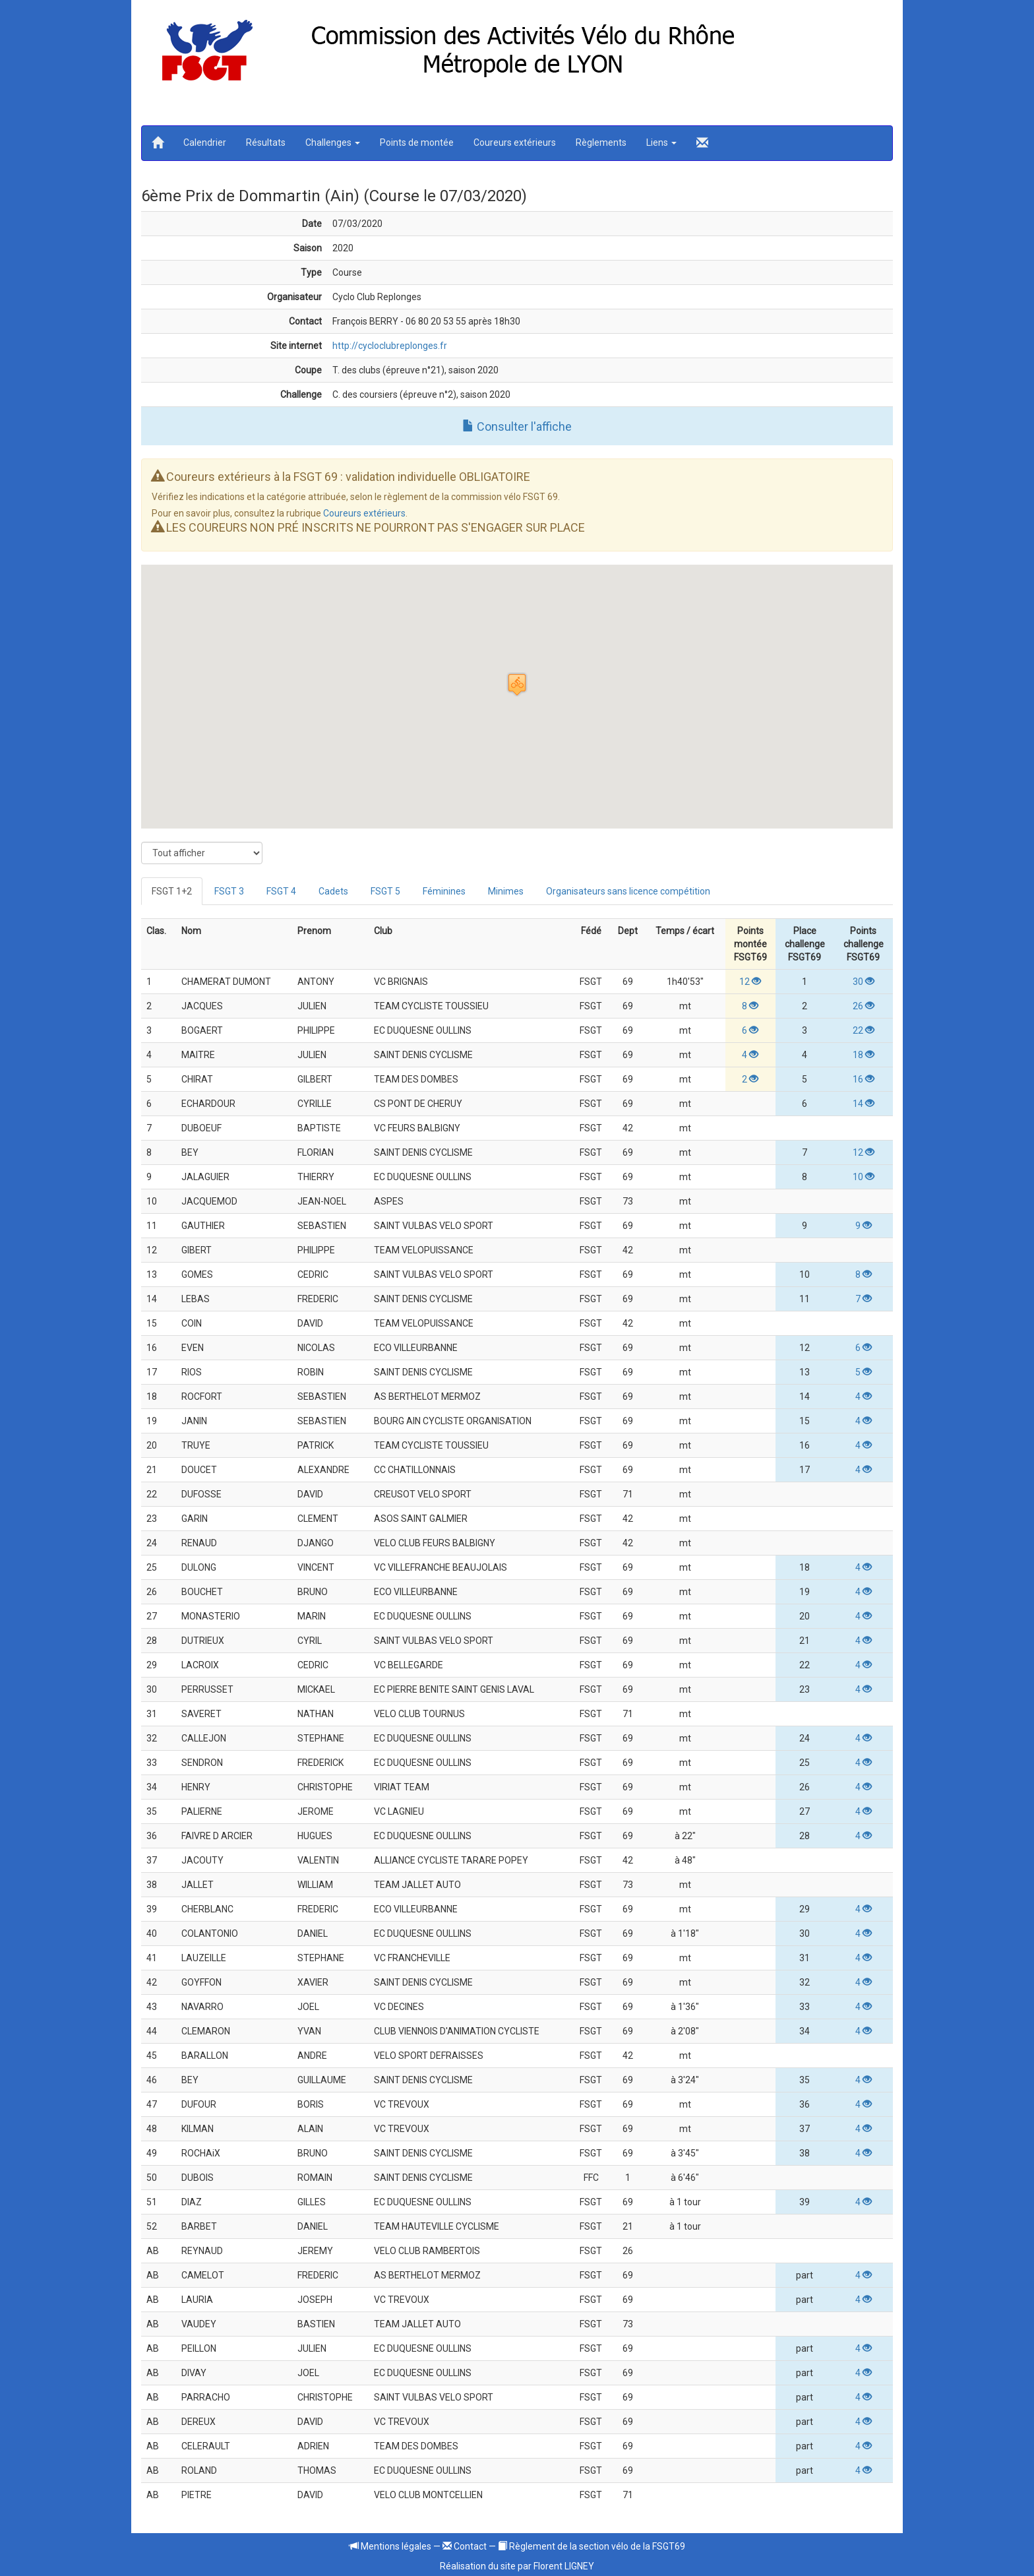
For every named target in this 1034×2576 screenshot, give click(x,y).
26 (863, 1006)
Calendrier (204, 142)
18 (863, 1055)
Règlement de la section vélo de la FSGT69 (591, 2546)
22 (863, 1030)
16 (863, 1079)
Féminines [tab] (444, 891)
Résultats (266, 142)
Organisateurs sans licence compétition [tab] (628, 891)
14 (863, 1103)
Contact (464, 2546)
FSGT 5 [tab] (385, 891)
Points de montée (417, 142)
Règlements (601, 142)
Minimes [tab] (506, 891)
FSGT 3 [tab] (229, 891)
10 (863, 1177)
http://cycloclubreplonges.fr (389, 345)
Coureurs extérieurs (514, 142)
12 (750, 981)
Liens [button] (661, 142)
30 (863, 981)
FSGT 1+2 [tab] (172, 891)
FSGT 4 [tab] (281, 891)
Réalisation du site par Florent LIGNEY (517, 2566)
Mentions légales (390, 2546)
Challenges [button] (332, 142)
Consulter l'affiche (517, 426)
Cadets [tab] (333, 891)
